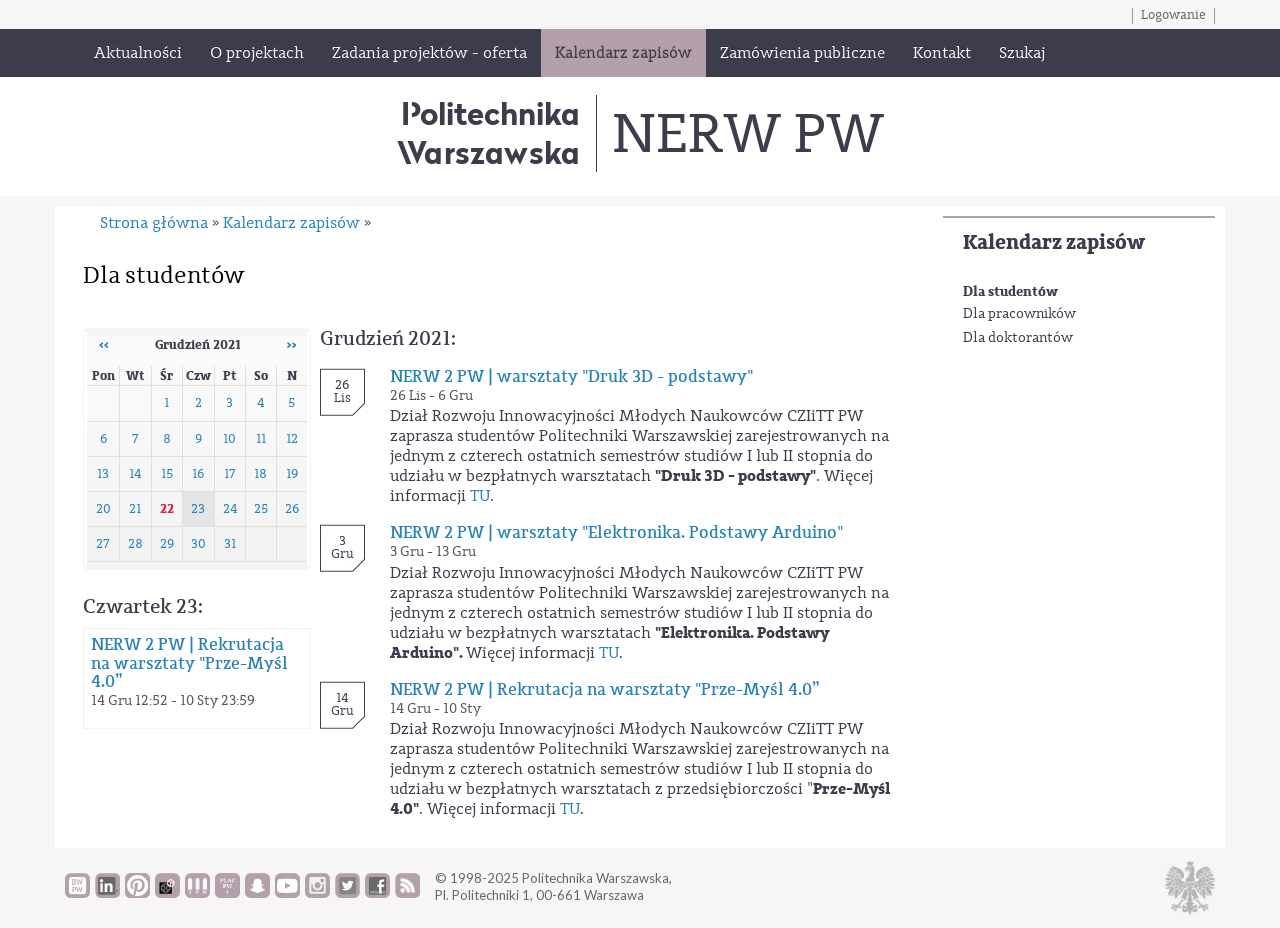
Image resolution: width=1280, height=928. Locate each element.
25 (261, 509)
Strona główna (154, 223)
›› (292, 345)
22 (167, 509)
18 (260, 474)
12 (292, 439)
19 (292, 474)
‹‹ (104, 345)
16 (198, 474)
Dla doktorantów (1018, 338)
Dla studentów (1010, 291)
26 (292, 509)
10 (229, 439)
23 (198, 509)
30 (198, 544)
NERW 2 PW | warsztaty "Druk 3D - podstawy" (571, 377)
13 (103, 474)
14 (135, 474)
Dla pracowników (1019, 314)
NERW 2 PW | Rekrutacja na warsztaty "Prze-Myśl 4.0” (189, 663)
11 (261, 439)
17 (230, 474)
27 (103, 544)
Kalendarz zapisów (1054, 242)
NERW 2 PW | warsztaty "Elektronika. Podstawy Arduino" (616, 533)
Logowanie (1173, 15)
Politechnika (488, 132)
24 (230, 509)
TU (480, 496)
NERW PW (747, 134)
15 (167, 474)
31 (230, 544)
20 (103, 509)
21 (135, 509)
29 (167, 544)
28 (135, 544)
